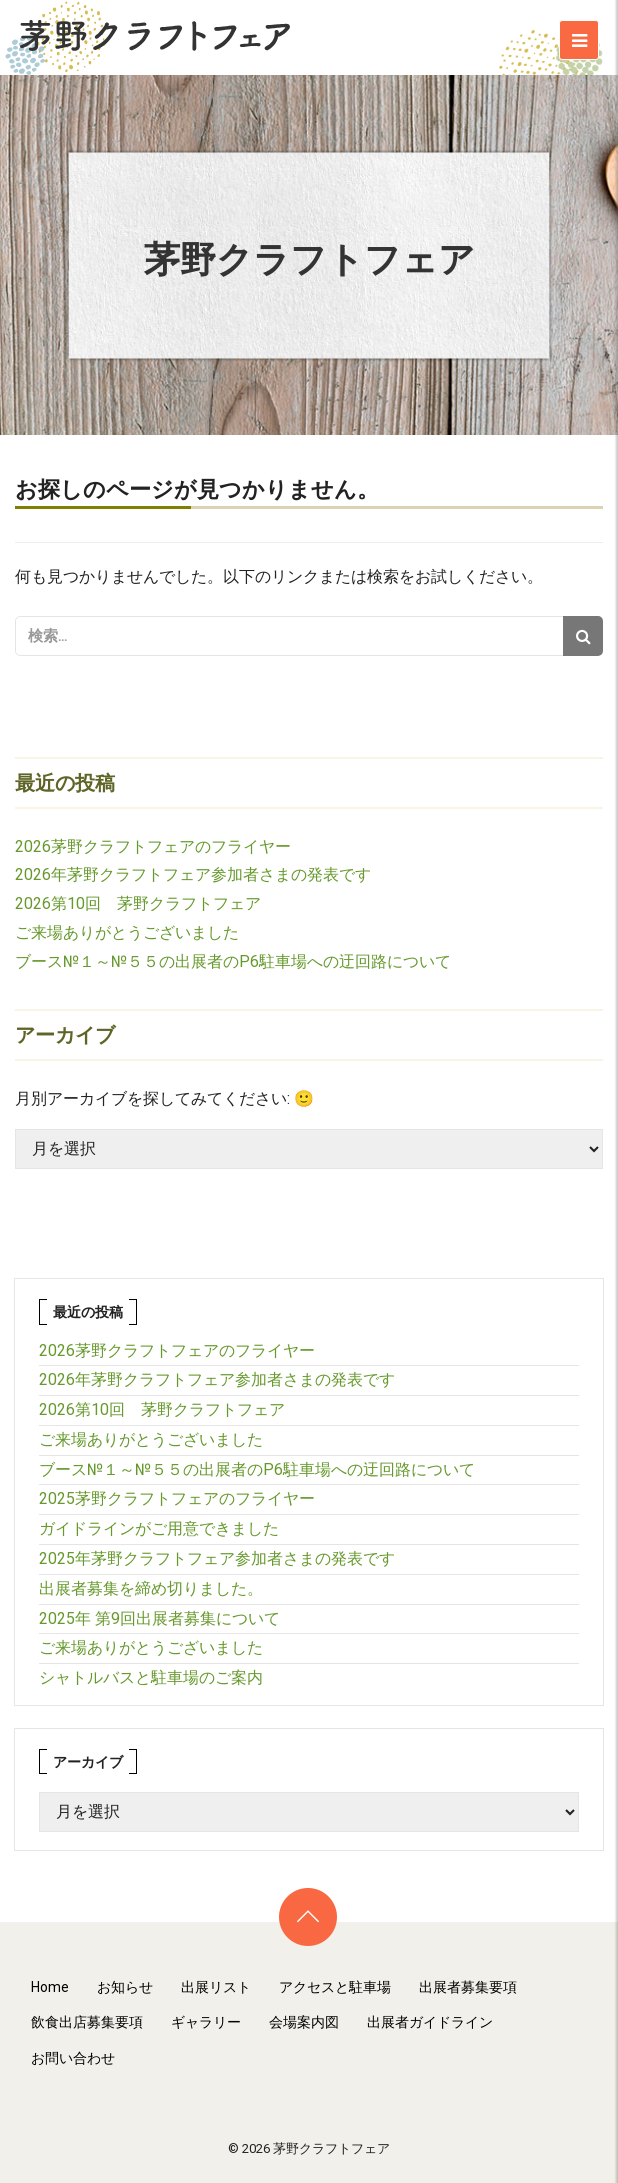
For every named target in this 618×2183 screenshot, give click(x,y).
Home (50, 1987)
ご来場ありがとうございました (127, 932)
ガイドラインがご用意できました (159, 1528)
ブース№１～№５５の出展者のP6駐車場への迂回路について (233, 961)
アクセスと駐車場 (335, 1987)
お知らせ (125, 1987)
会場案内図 (304, 2022)
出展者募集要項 (468, 1987)
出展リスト (216, 1987)
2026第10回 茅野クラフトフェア (138, 903)
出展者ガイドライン (430, 2022)
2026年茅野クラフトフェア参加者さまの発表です (193, 874)
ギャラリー (206, 2022)
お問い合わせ (73, 2058)
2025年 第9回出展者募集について (159, 1618)
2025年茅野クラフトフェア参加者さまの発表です (217, 1558)
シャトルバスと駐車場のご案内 (151, 1677)
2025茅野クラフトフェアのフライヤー (177, 1498)
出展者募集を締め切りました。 (151, 1588)
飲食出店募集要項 (87, 2022)
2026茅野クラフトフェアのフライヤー (153, 846)
